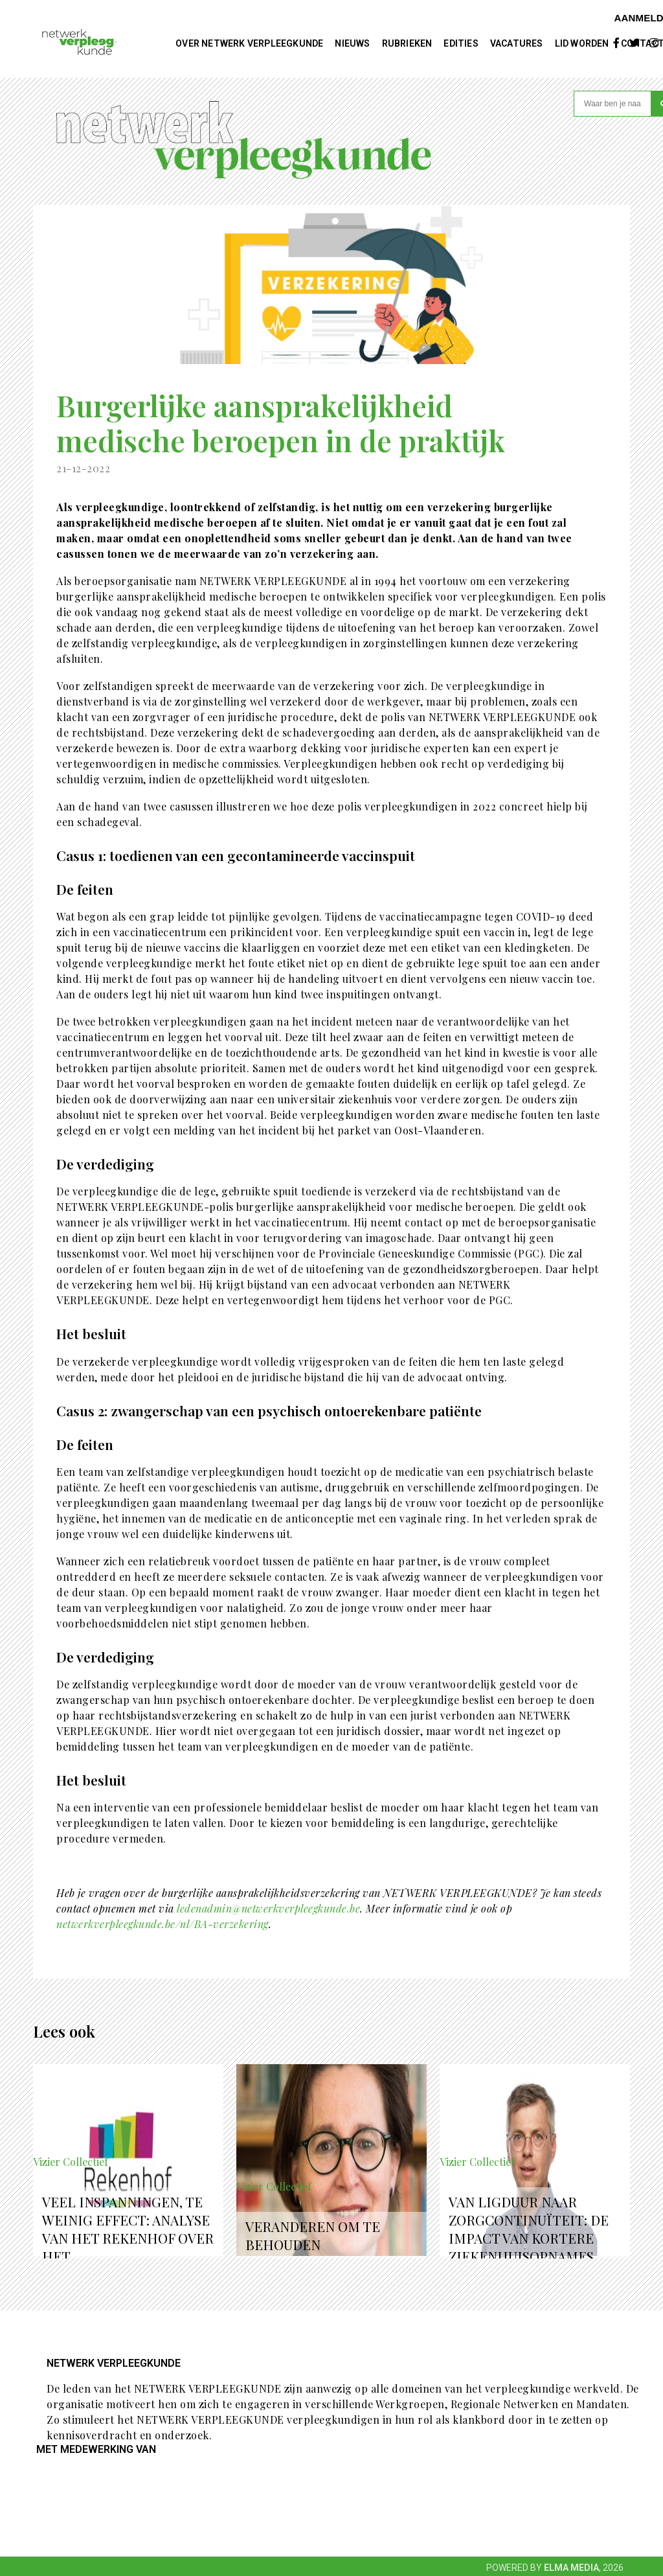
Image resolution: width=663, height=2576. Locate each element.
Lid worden (582, 43)
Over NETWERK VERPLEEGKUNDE (249, 43)
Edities (461, 43)
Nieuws (352, 43)
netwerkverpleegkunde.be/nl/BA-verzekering (162, 1924)
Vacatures (516, 43)
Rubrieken (407, 43)
